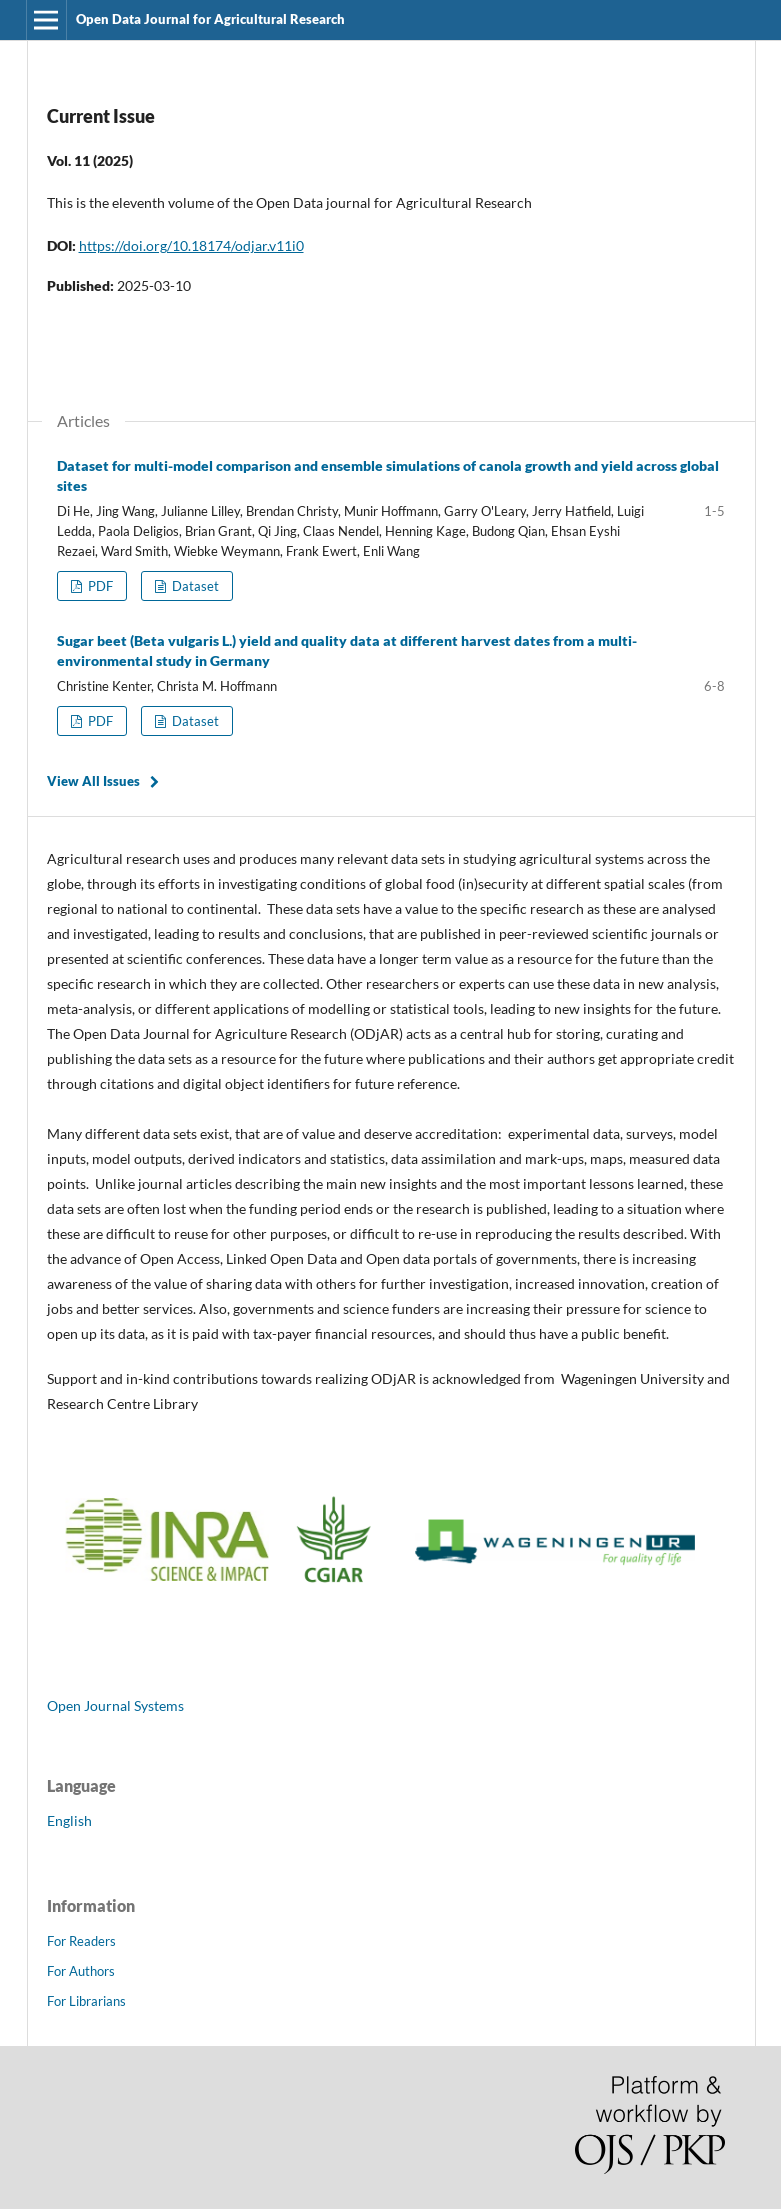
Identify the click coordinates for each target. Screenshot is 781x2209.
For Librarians (86, 2001)
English (69, 1820)
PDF (99, 586)
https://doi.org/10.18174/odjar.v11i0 (191, 245)
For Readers (81, 1941)
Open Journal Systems (115, 1705)
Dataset (194, 586)
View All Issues (93, 781)
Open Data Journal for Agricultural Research (210, 19)
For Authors (81, 1971)
